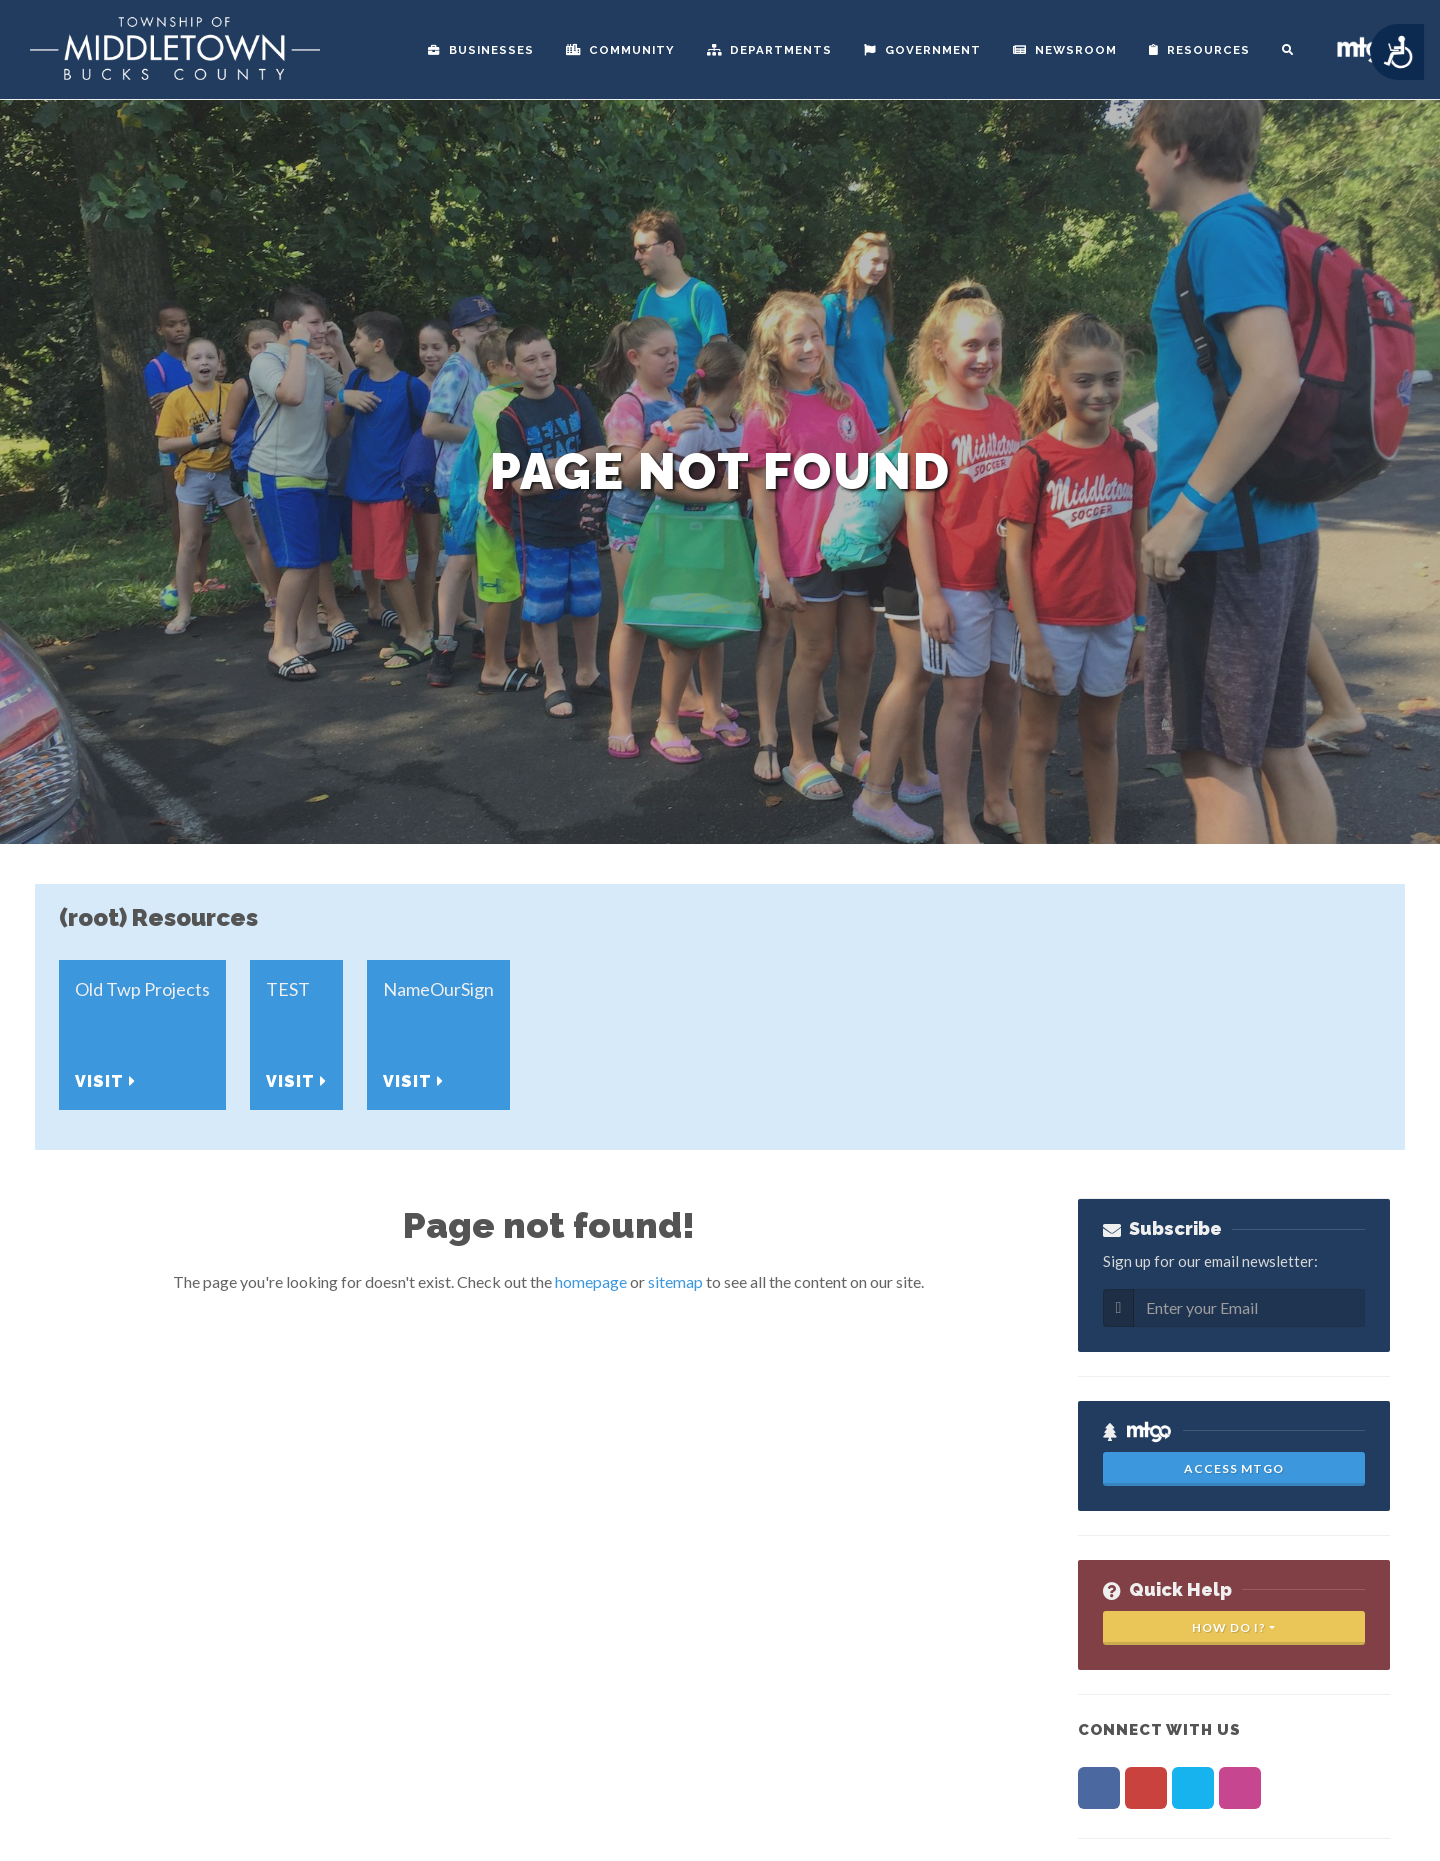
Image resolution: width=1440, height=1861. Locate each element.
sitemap (675, 1281)
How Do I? (1229, 1627)
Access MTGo (1234, 1468)
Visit (105, 1081)
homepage (591, 1281)
